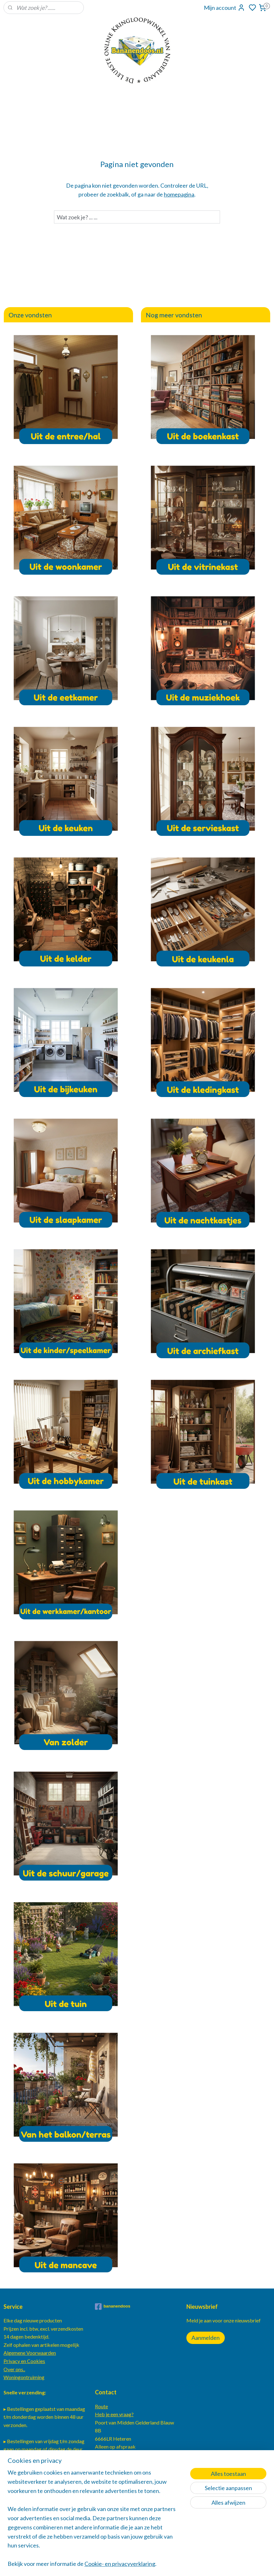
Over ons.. (14, 2369)
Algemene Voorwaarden (29, 2353)
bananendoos (112, 2306)
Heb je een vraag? (114, 2414)
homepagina (179, 194)
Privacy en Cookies (24, 2361)
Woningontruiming (23, 2377)
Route (101, 2406)
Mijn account (224, 7)
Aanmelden (205, 2337)
